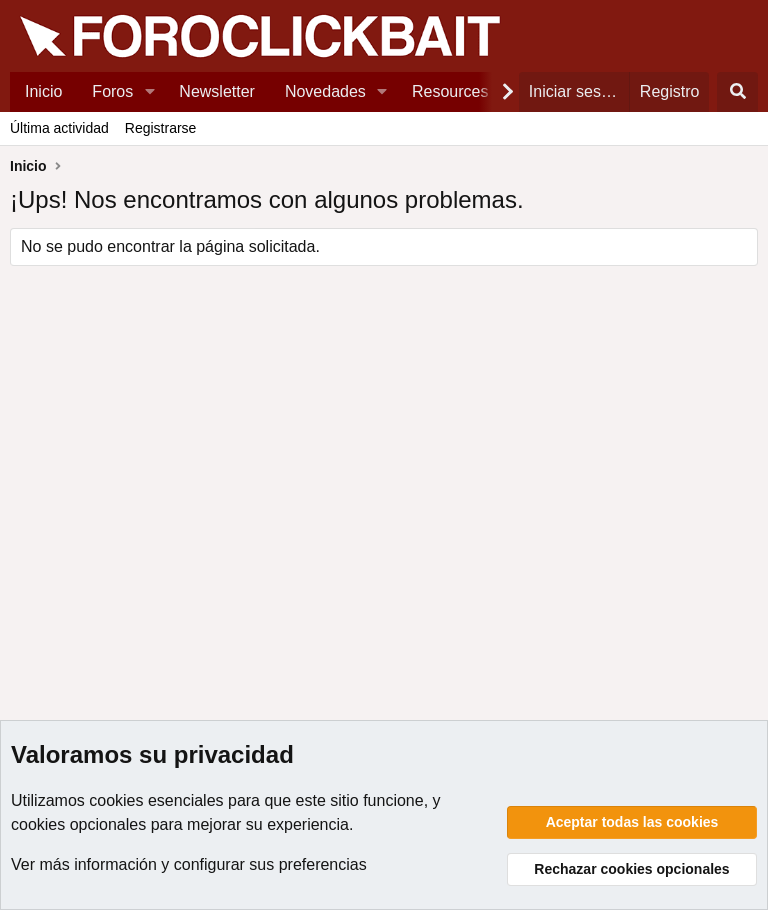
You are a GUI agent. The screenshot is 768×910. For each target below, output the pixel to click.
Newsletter (217, 91)
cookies (116, 800)
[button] (149, 92)
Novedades (325, 91)
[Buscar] (737, 92)
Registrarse (161, 128)
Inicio (43, 91)
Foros (112, 91)
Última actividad (59, 128)
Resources (450, 91)
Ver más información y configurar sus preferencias (189, 864)
